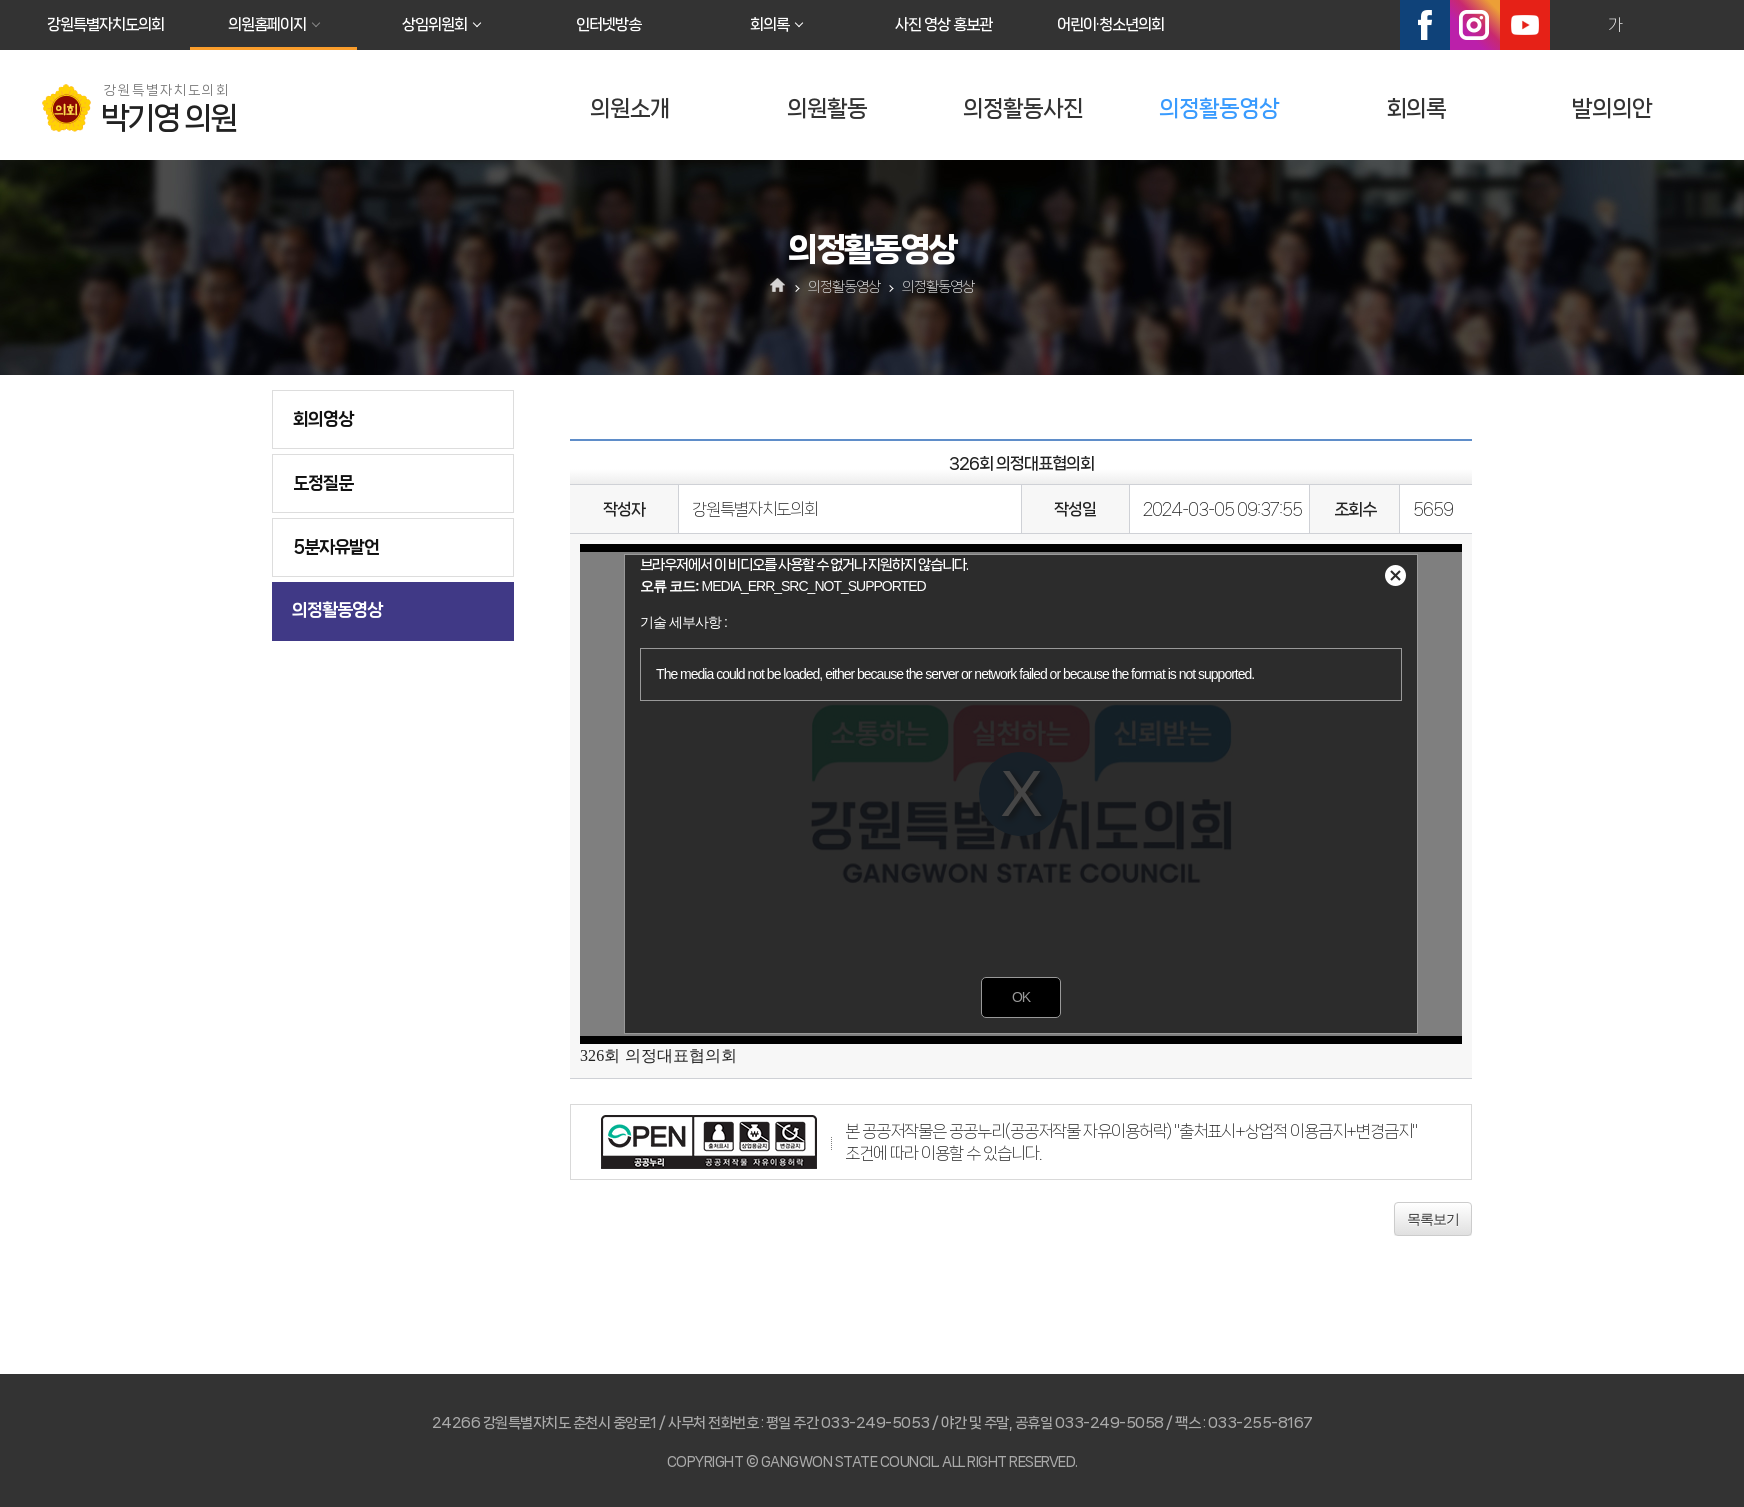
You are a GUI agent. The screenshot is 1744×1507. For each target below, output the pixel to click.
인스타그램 (1475, 25)
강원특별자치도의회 (105, 24)
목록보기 (1433, 1219)
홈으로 (778, 287)
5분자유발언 (336, 547)
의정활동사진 (1023, 108)
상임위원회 (434, 24)
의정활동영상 (1219, 108)
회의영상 (323, 419)
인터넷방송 (608, 24)
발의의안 (1612, 108)
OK (1021, 997)
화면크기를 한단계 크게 (1572, 25)
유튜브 (1525, 25)
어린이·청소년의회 (1110, 24)
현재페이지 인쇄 (1701, 25)
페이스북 (1425, 25)
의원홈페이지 (267, 24)
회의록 (769, 24)
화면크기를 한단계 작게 (1658, 25)
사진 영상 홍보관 (943, 24)
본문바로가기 (0, 0)
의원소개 (630, 108)
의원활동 (827, 108)
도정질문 (323, 483)
